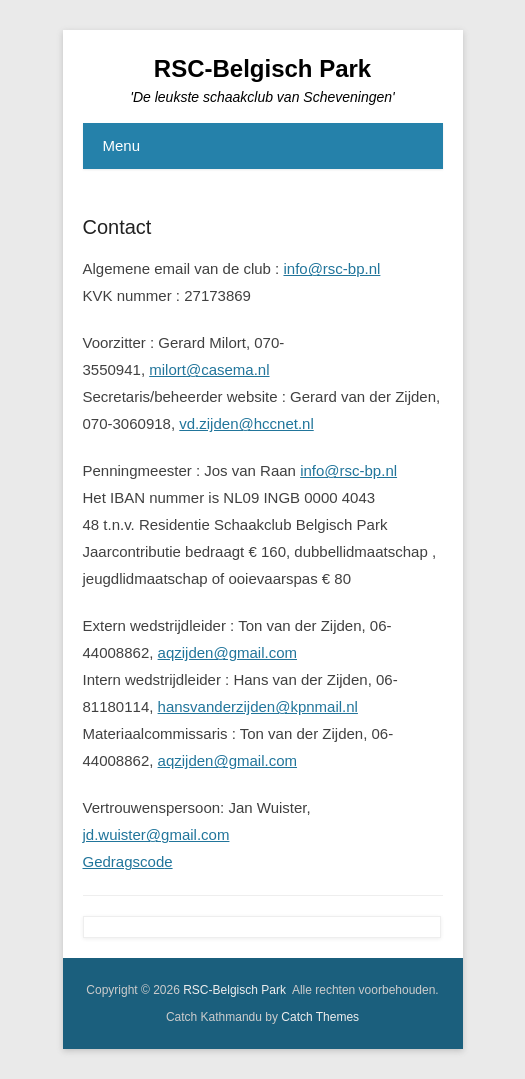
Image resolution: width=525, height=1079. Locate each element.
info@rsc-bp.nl (331, 268)
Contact (117, 227)
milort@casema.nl (209, 369)
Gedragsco (119, 861)
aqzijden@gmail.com (227, 652)
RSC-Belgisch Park (262, 68)
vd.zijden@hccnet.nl (246, 423)
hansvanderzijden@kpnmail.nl (258, 706)
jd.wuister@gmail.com (156, 834)
